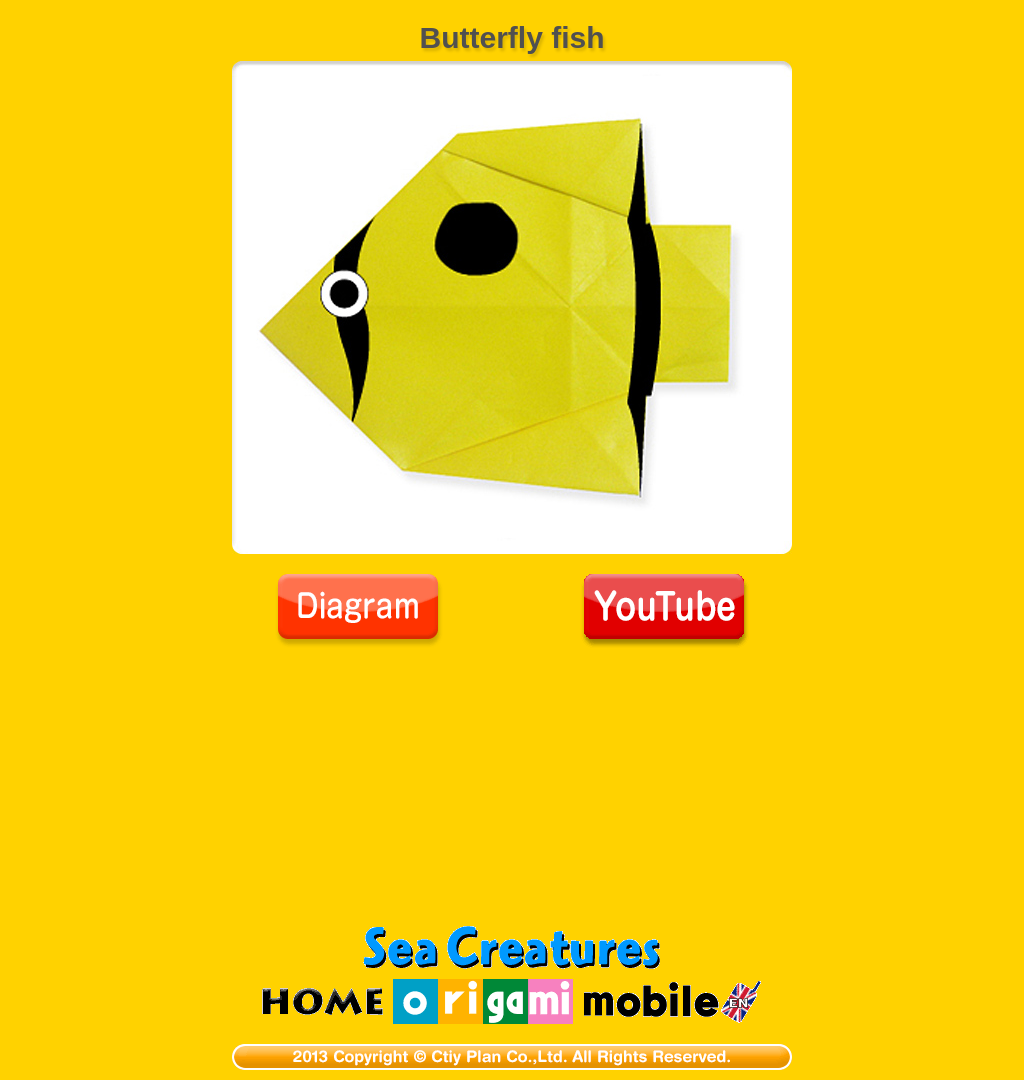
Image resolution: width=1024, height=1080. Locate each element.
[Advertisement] (512, 798)
